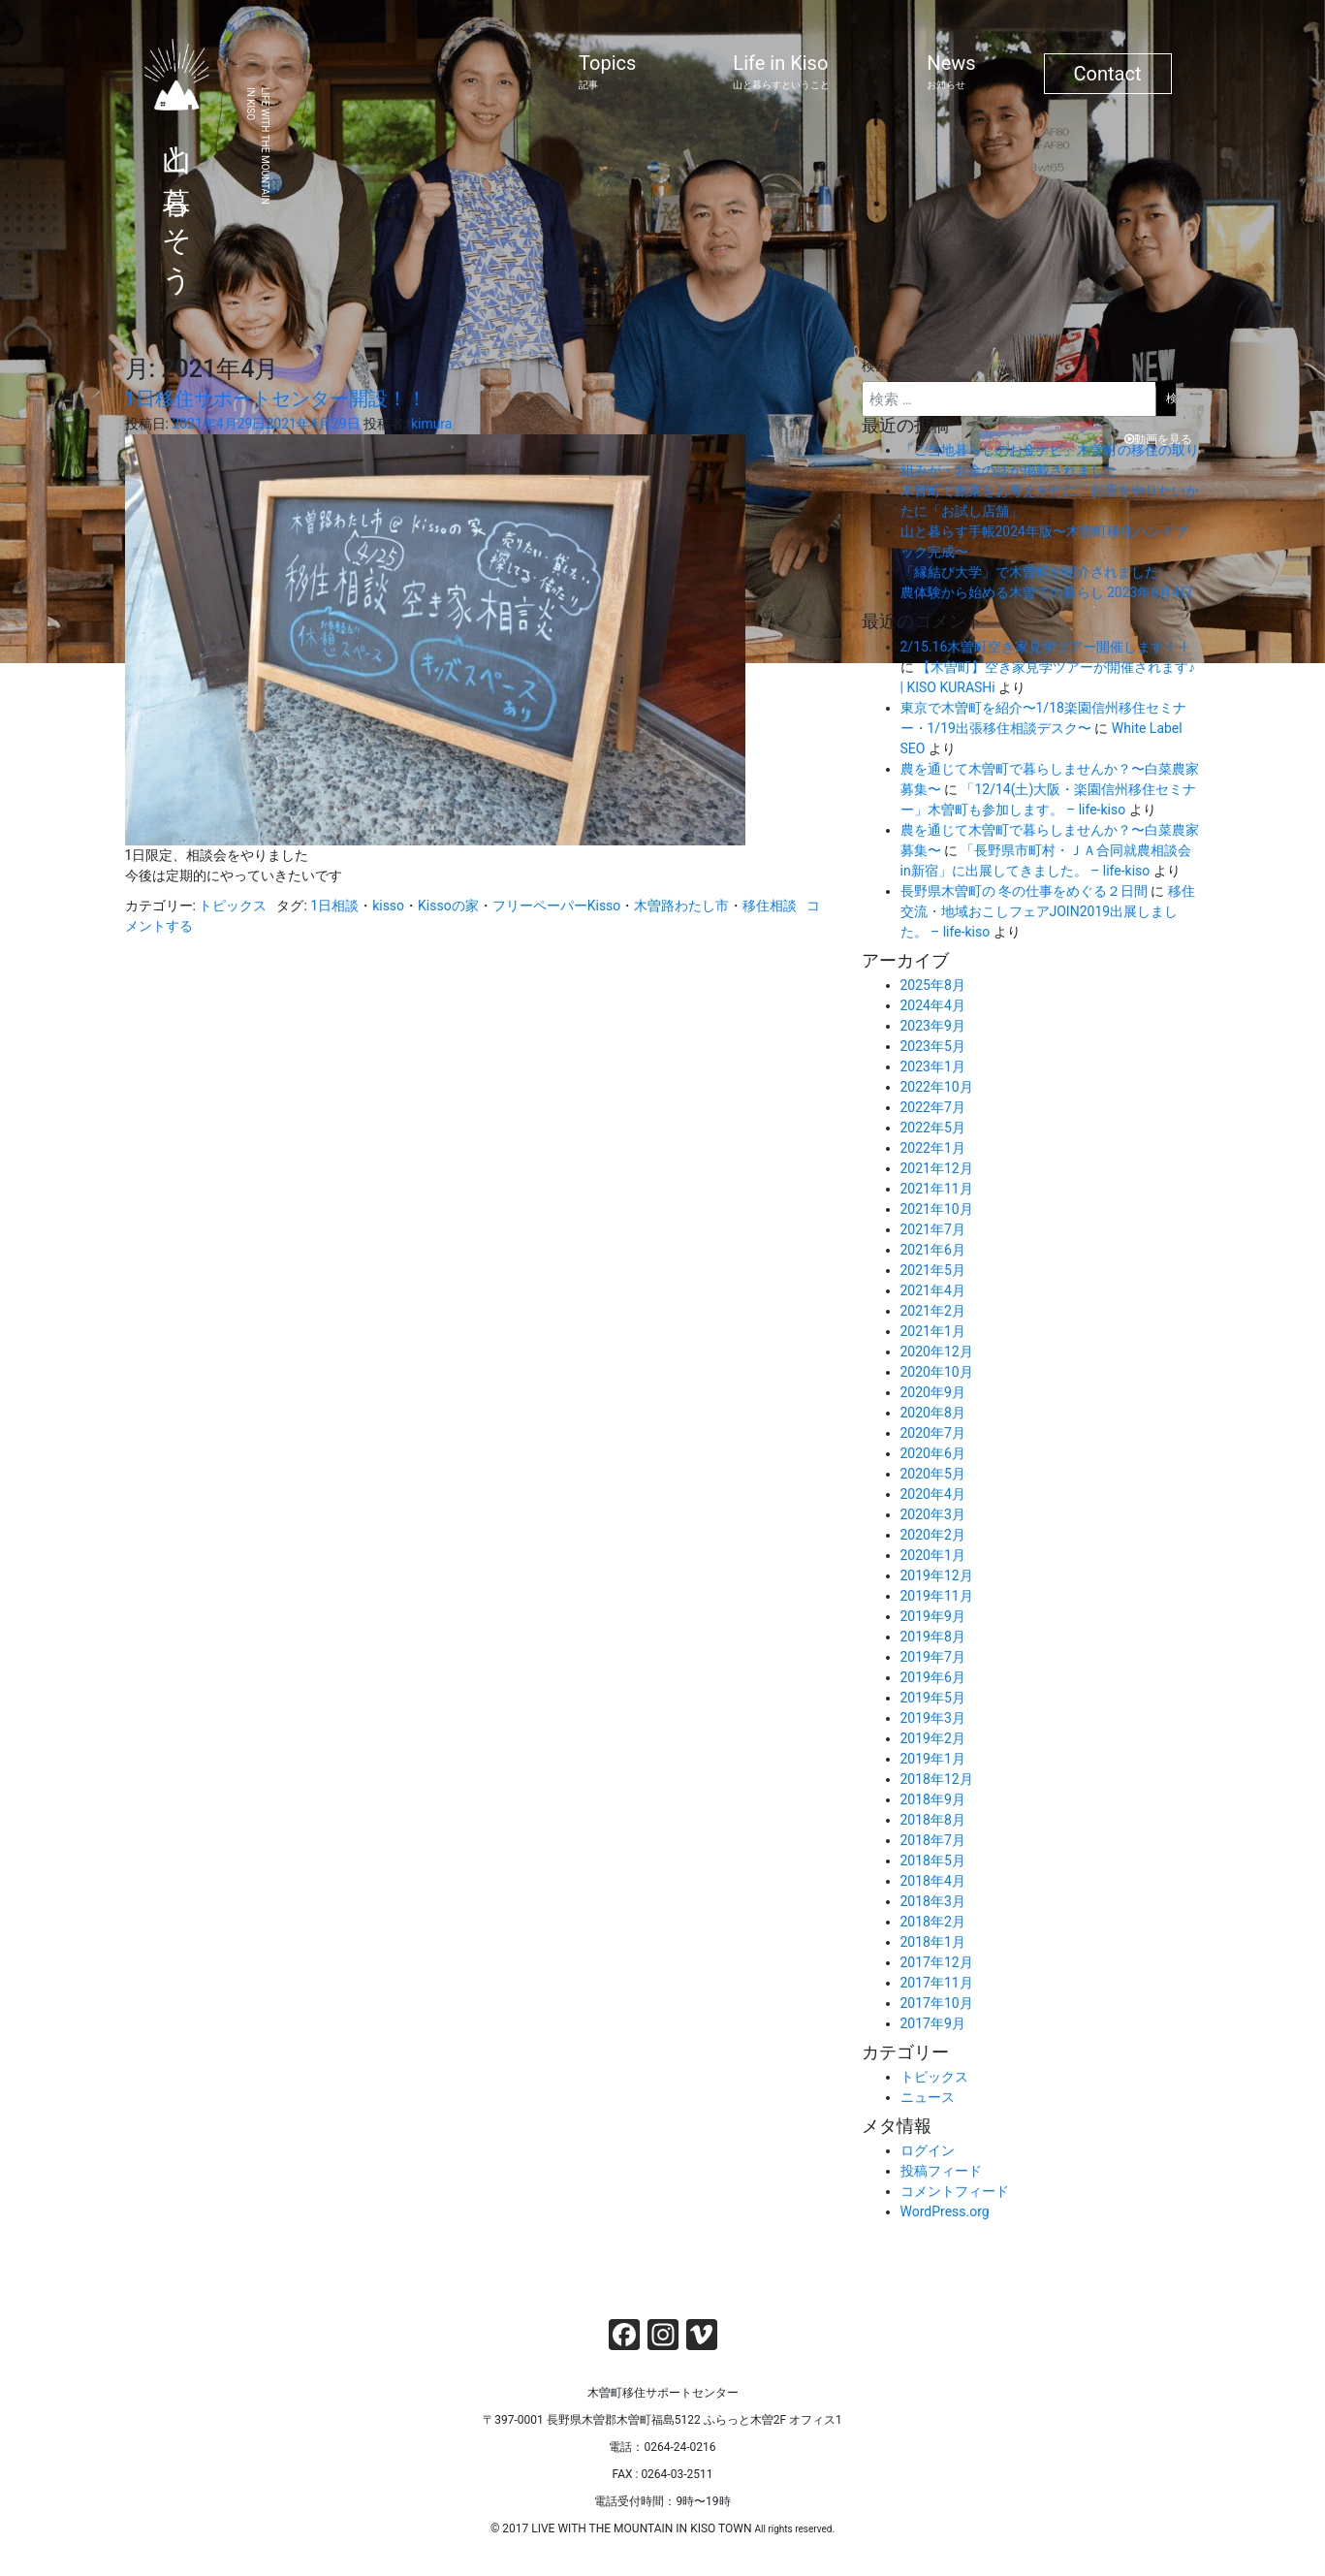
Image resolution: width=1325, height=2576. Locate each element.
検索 (875, 365)
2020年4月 (932, 1494)
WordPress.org (945, 2211)
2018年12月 (936, 1779)
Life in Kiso (781, 71)
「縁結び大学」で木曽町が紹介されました (1029, 572)
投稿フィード (941, 2170)
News (951, 71)
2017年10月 (936, 2003)
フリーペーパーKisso (556, 905)
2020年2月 (932, 1534)
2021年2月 (932, 1311)
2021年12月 (936, 1168)
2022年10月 (936, 1087)
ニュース (927, 2097)
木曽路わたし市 (681, 905)
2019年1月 (932, 1758)
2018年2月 (932, 1921)
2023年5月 (932, 1046)
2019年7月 (932, 1657)
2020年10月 (936, 1372)
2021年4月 (932, 1290)
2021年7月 (932, 1229)
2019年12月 (936, 1575)
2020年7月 (932, 1433)
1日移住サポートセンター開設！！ (275, 398)
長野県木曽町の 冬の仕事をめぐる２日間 (1024, 891)
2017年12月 (936, 1962)
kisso (388, 905)
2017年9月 (932, 2023)
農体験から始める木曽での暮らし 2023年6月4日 (1047, 592)
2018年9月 (932, 1799)
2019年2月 (932, 1738)
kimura (432, 423)
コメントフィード (954, 2191)
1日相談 (334, 905)
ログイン (927, 2150)
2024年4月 (932, 1005)
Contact (1108, 73)
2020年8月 (932, 1412)
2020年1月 (932, 1555)
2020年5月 (932, 1473)
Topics (607, 71)
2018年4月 (932, 1881)
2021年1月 (932, 1331)
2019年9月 (932, 1616)
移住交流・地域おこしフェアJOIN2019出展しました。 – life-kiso (1047, 911)
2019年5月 (932, 1697)
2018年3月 (932, 1901)
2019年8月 (932, 1636)
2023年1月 (932, 1066)
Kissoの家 (448, 905)
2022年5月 (932, 1127)
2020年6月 (932, 1453)
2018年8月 (932, 1820)
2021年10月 (936, 1209)
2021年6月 (932, 1249)
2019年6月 (932, 1677)
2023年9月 (932, 1026)
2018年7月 (932, 1840)
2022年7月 (932, 1107)
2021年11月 (936, 1188)
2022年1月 (932, 1148)
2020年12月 (936, 1351)
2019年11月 (936, 1596)
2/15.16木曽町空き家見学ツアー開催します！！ (1046, 646)
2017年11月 (936, 1982)
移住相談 (769, 905)
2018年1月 (932, 1942)
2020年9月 (932, 1392)
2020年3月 (932, 1514)
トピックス (233, 905)
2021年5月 (932, 1270)
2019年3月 (932, 1718)
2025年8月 (932, 985)
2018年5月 (932, 1860)
